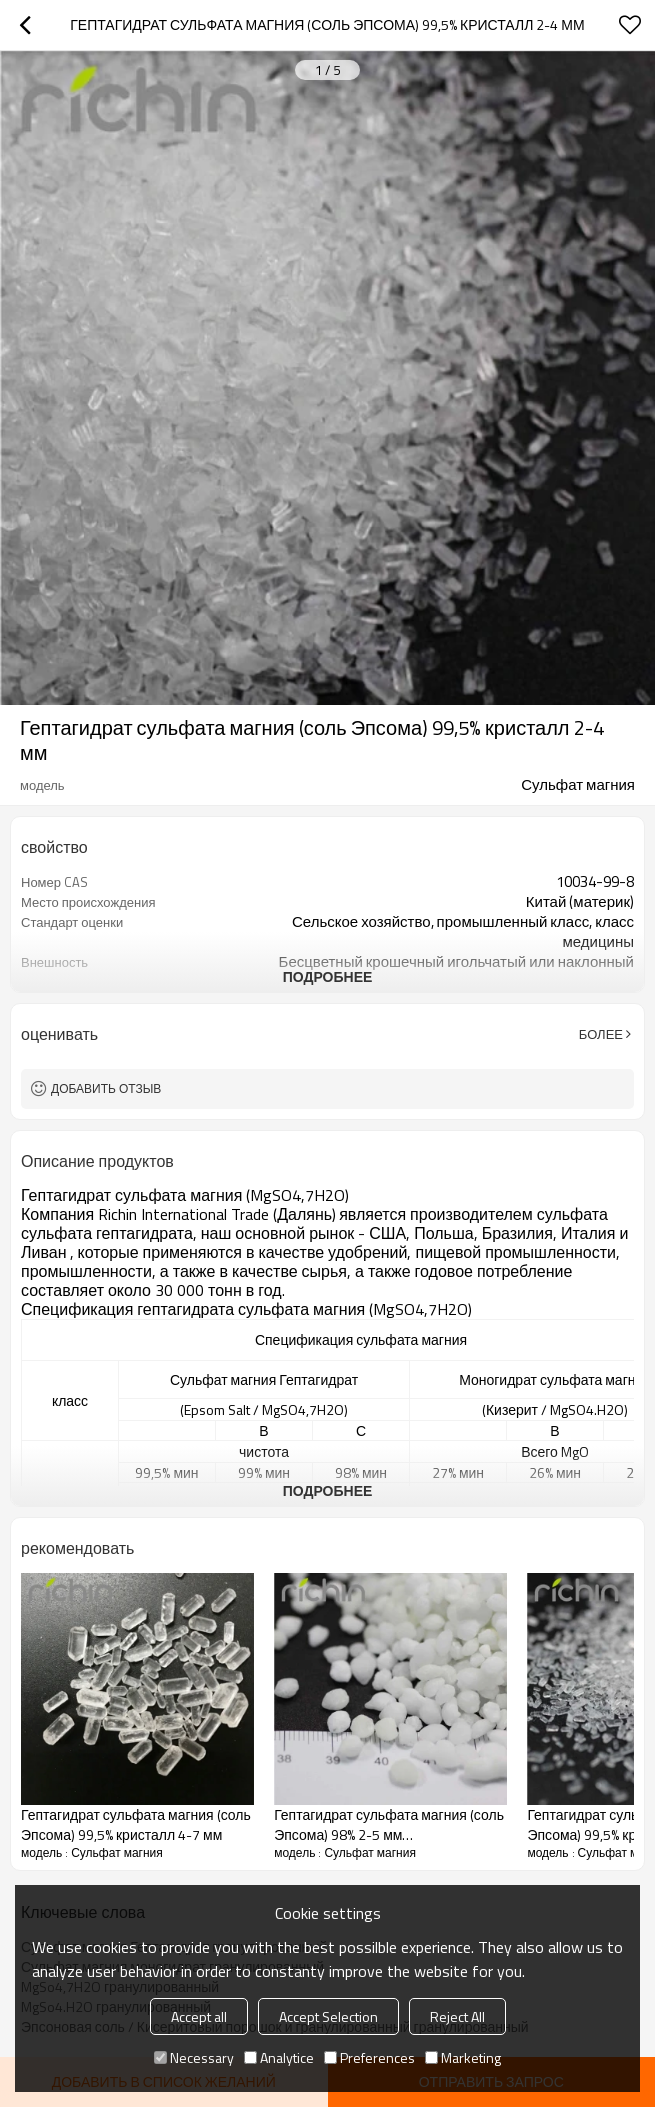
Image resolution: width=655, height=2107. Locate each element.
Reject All (457, 2016)
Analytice (279, 2057)
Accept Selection (328, 2016)
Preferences (369, 2057)
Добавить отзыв (106, 1088)
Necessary (194, 2057)
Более (601, 1034)
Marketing (463, 2057)
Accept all (199, 2016)
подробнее (328, 976)
